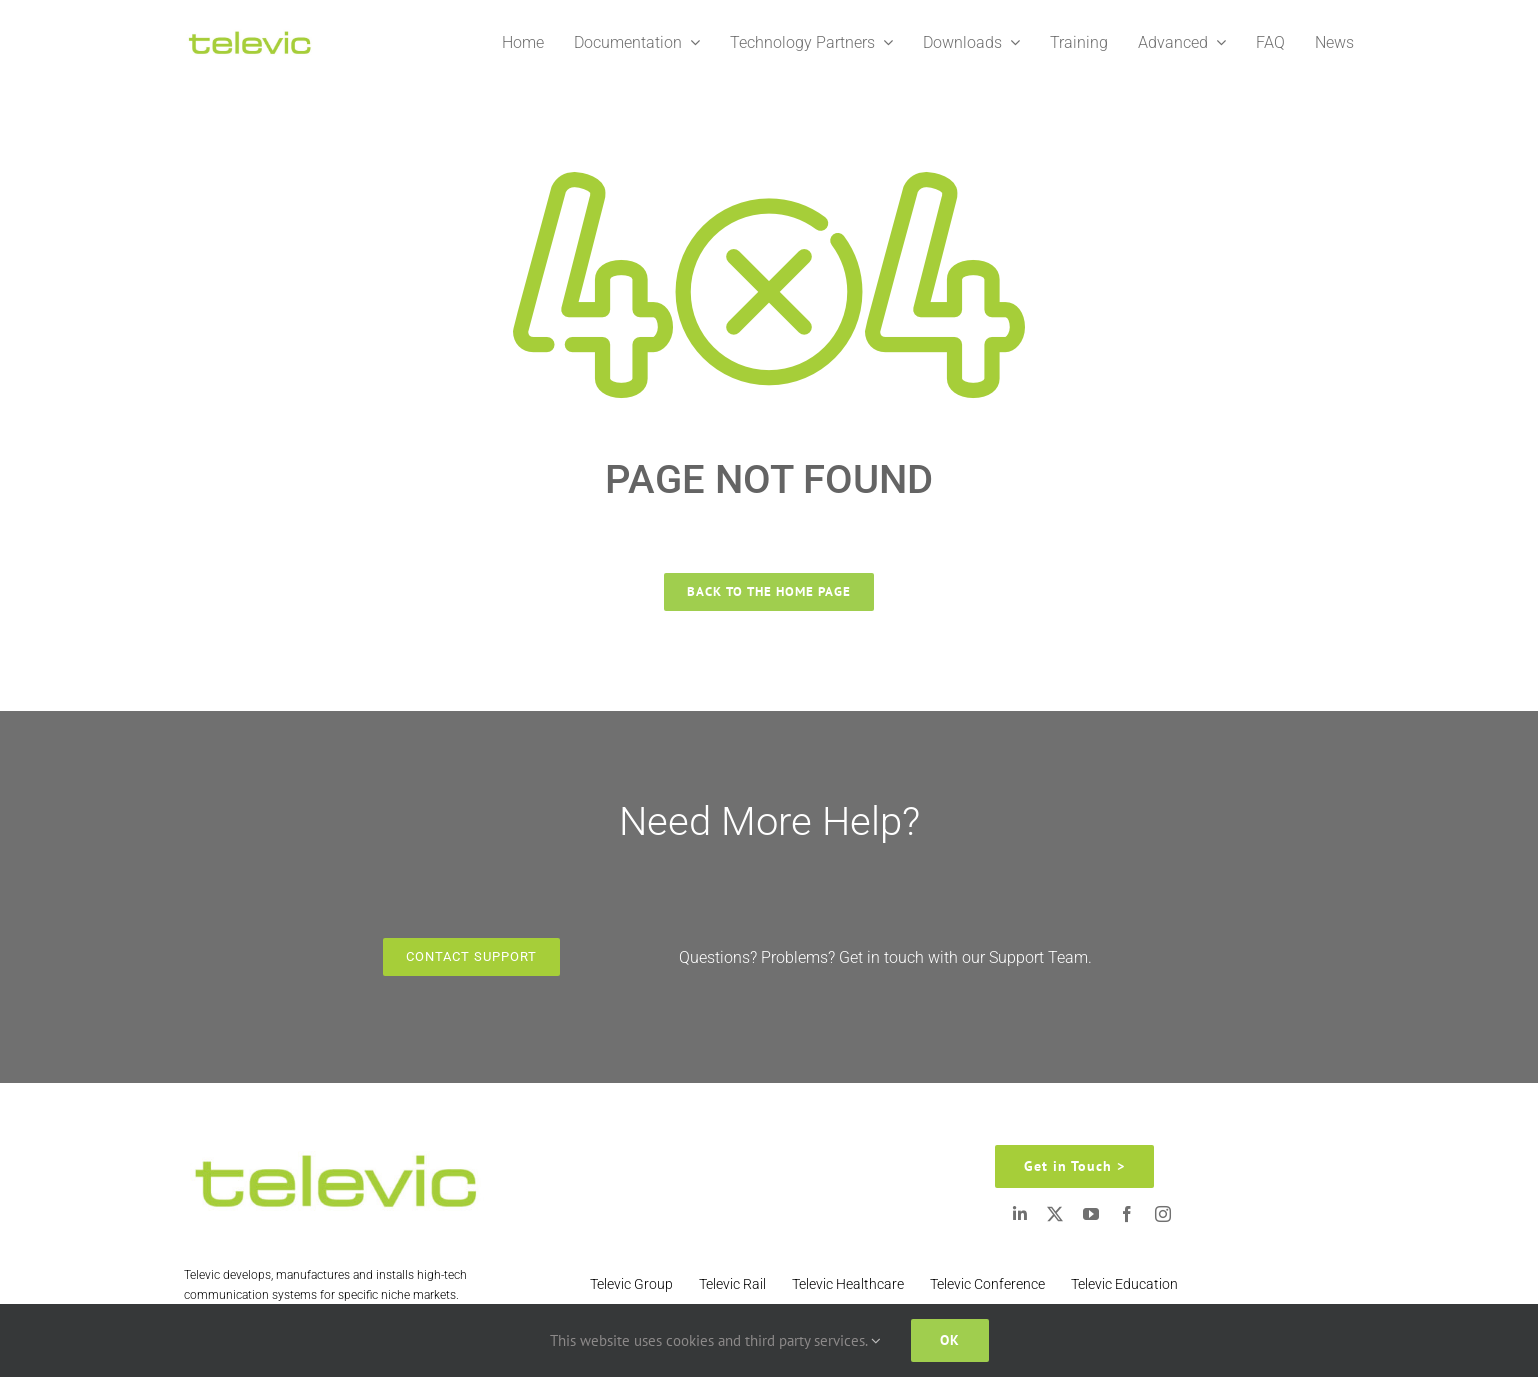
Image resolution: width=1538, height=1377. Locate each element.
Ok (950, 1340)
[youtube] (1091, 1214)
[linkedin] (1020, 1214)
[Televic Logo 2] (249, 35)
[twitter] (1055, 1214)
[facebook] (1127, 1214)
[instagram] (1163, 1214)
